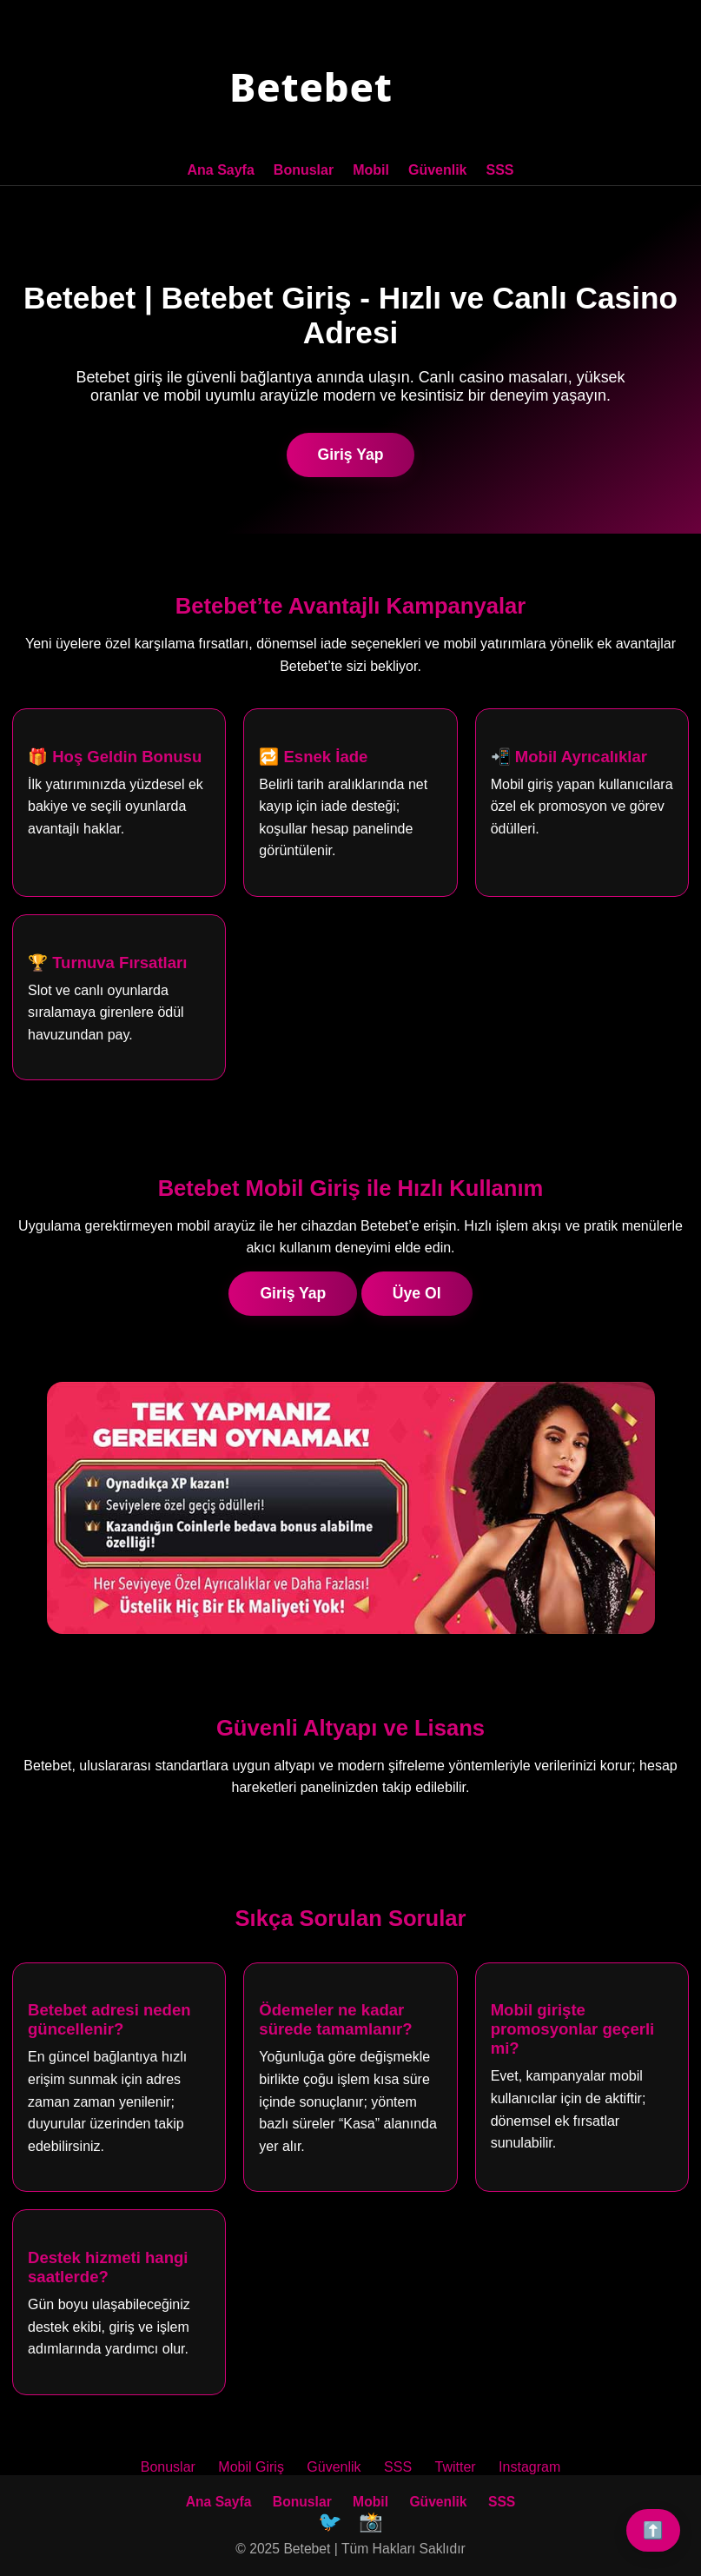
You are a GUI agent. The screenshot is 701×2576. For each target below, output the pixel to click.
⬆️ (653, 2530)
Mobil (371, 170)
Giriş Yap (351, 454)
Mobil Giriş (251, 2467)
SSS (500, 170)
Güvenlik (437, 170)
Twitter (455, 2467)
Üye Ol (417, 1293)
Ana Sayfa (220, 170)
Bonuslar (304, 170)
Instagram (529, 2467)
